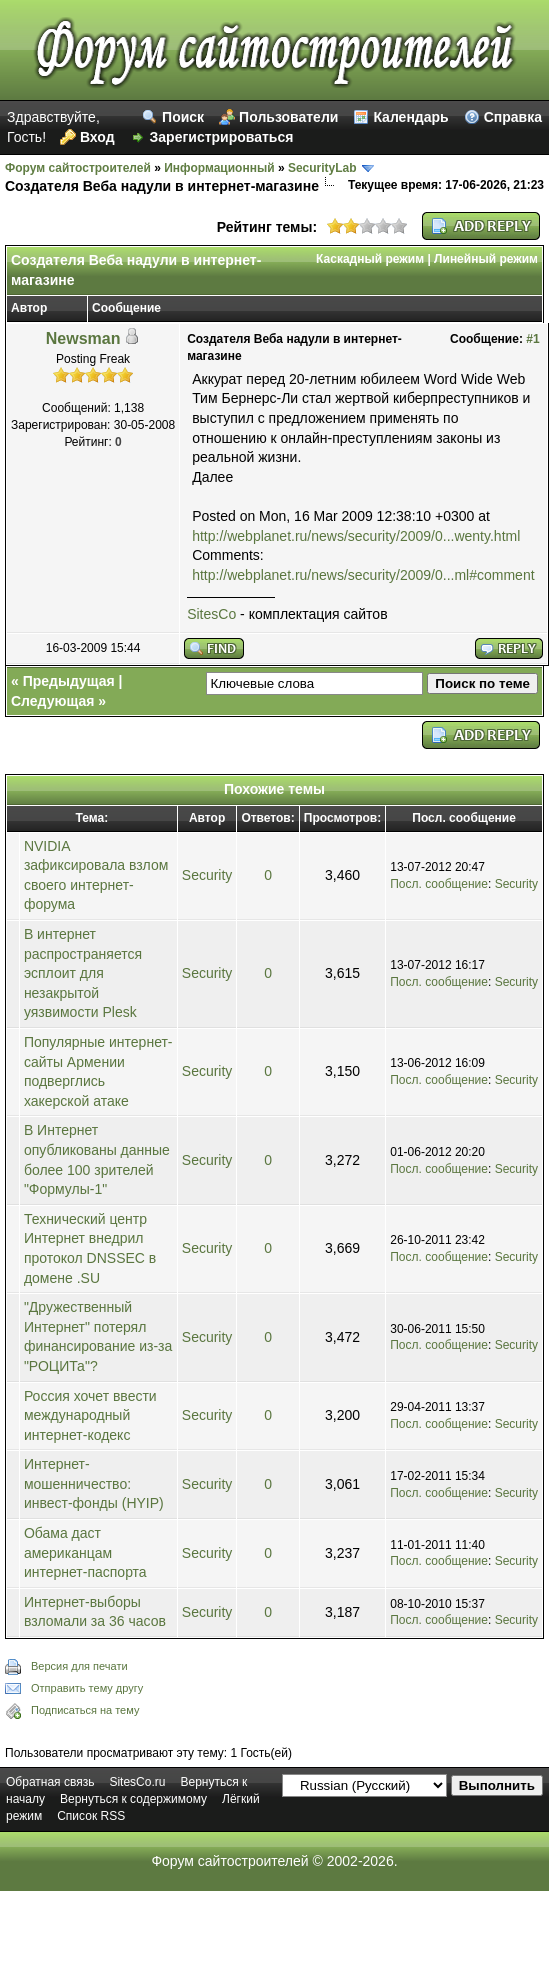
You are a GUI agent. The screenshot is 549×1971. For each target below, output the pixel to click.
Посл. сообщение (439, 884)
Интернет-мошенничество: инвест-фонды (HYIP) (94, 1483)
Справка (513, 117)
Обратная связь (50, 1782)
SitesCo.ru (137, 1782)
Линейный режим (486, 259)
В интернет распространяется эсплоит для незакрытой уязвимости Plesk (83, 973)
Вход (97, 137)
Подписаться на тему (85, 1710)
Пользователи (288, 117)
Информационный (219, 168)
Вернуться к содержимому (133, 1799)
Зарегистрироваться (222, 137)
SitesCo (211, 614)
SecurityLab (322, 168)
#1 (532, 339)
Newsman (83, 338)
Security (207, 875)
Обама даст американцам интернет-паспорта (85, 1552)
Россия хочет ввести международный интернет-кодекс (90, 1415)
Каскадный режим (370, 259)
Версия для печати (79, 1666)
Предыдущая (69, 681)
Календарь (410, 117)
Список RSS (91, 1816)
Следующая (52, 701)
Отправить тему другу (87, 1688)
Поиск (183, 117)
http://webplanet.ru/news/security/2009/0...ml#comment (363, 575)
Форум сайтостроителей (78, 168)
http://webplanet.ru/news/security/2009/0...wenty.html (356, 536)
